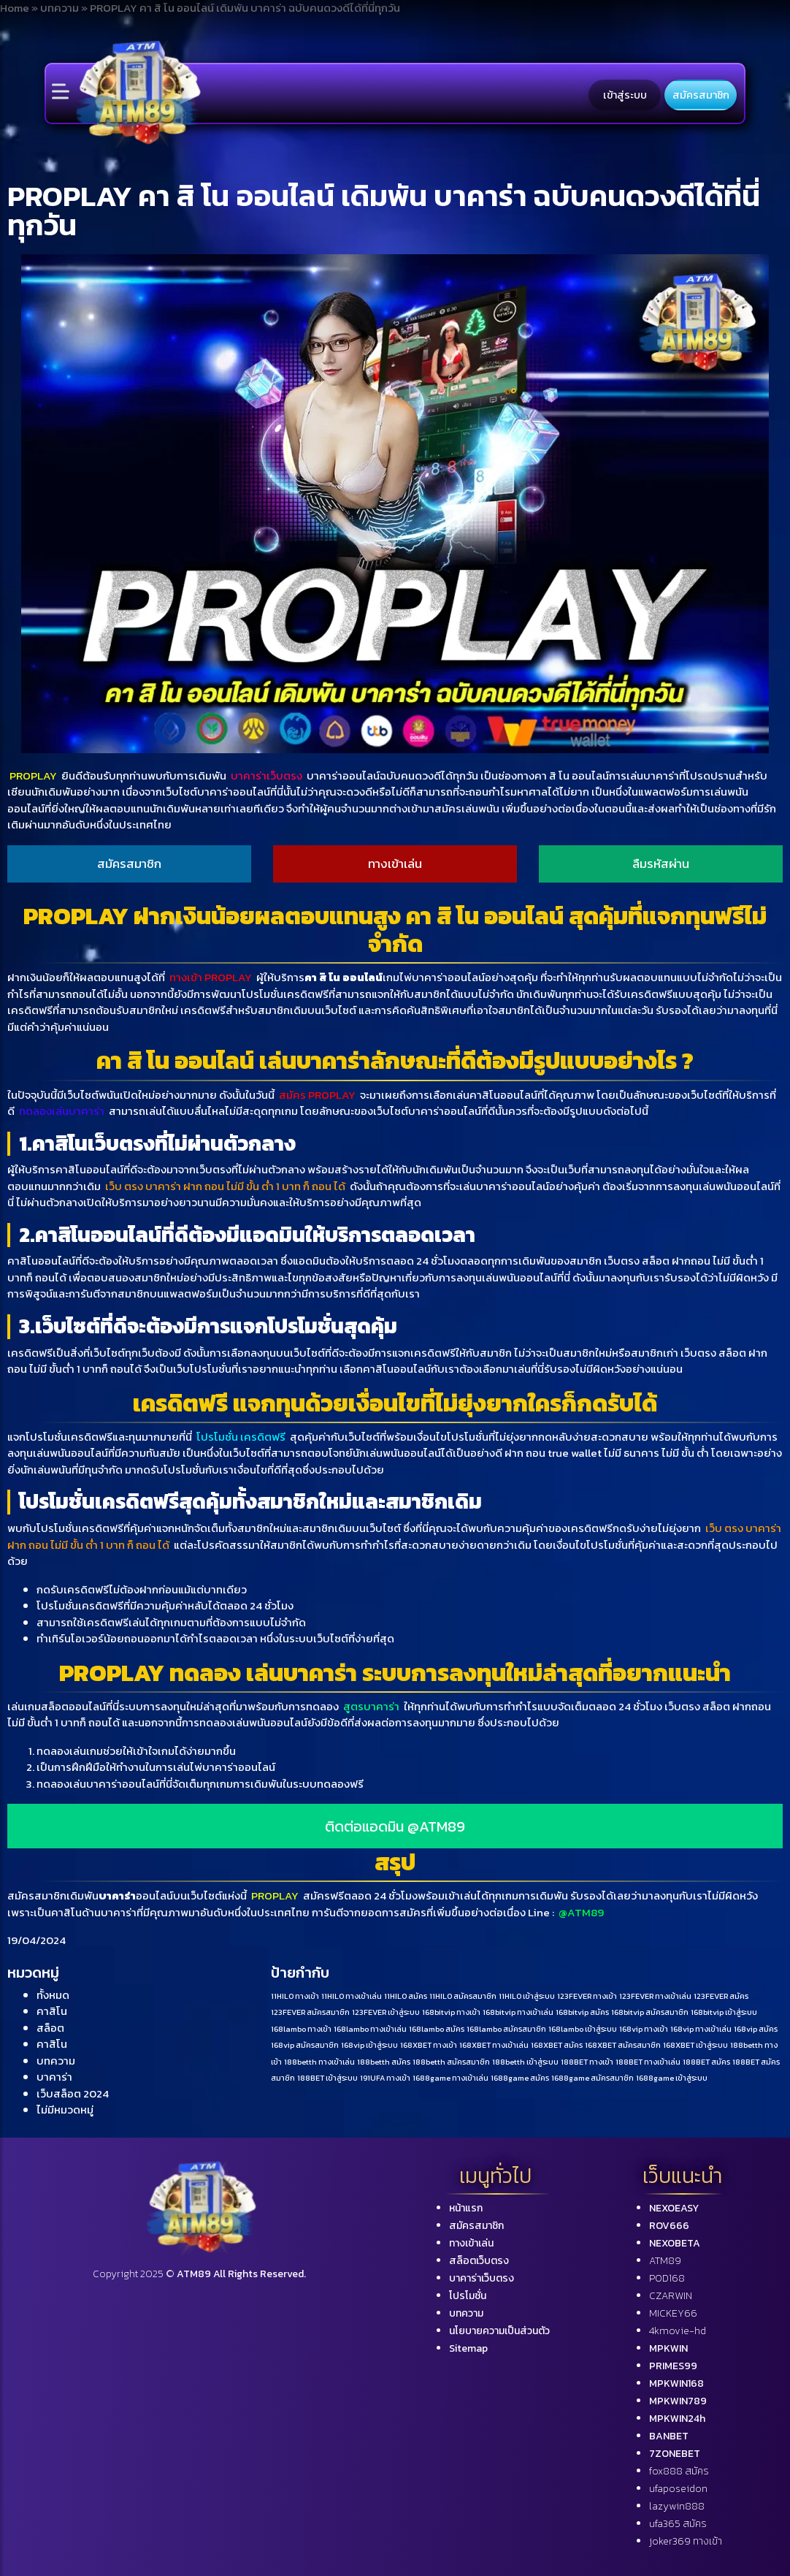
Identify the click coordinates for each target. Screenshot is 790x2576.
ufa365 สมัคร (678, 2523)
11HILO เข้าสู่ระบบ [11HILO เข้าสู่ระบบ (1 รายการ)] (527, 1996)
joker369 (685, 2541)
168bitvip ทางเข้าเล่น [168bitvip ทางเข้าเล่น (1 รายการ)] (518, 2012)
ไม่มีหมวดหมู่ (65, 2109)
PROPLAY (33, 775)
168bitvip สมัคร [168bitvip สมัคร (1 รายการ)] (582, 2012)
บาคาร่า (54, 2076)
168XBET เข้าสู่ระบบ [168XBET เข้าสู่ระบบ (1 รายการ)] (695, 2045)
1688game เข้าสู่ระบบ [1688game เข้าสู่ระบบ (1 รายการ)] (671, 2078)
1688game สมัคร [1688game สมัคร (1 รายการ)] (520, 2078)
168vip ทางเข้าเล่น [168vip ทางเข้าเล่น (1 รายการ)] (701, 2029)
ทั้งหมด (53, 1994)
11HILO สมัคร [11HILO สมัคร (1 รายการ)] (405, 1996)
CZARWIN (670, 2295)
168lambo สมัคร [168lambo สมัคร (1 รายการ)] (436, 2029)
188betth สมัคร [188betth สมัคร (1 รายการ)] (383, 2062)
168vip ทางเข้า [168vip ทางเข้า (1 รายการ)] (643, 2029)
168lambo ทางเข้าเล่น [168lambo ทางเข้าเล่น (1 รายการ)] (370, 2029)
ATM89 (665, 2260)
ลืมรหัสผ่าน (660, 863)
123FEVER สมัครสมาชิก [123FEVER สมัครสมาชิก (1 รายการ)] (310, 2012)
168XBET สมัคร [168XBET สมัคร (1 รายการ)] (557, 2045)
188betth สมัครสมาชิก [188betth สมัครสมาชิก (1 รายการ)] (451, 2062)
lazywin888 (677, 2506)
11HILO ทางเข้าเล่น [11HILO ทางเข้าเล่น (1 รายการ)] (351, 1996)
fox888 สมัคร (679, 2471)
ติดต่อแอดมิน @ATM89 (395, 1826)
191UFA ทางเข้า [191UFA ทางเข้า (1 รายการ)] (385, 2078)
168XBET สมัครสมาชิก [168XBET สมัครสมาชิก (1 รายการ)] (623, 2045)
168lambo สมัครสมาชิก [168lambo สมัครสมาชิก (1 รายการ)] (506, 2029)
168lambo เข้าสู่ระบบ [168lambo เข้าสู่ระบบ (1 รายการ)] (582, 2029)
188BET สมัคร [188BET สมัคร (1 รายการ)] (706, 2062)
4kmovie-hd (677, 2331)
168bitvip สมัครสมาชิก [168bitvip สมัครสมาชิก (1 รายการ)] (650, 2012)
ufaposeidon (678, 2488)
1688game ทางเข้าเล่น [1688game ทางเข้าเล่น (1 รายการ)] (450, 2078)
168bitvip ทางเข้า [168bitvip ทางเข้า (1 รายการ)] (451, 2012)
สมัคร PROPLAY (317, 1094)
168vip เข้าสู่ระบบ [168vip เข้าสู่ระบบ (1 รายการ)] (369, 2045)
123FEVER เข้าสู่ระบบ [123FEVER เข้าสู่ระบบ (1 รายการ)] (386, 2012)
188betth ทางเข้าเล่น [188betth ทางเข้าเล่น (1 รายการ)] (319, 2062)
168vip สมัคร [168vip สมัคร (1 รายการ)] (756, 2029)
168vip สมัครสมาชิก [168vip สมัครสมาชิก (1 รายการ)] (305, 2045)
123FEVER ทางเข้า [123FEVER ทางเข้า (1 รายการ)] (587, 1996)
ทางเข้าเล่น (395, 863)
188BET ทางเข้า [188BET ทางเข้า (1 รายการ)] (587, 2062)
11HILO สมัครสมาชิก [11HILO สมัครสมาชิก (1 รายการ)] (462, 1996)
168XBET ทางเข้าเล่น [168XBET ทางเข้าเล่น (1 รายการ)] (494, 2045)
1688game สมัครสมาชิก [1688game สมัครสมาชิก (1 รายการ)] (592, 2078)
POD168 (667, 2278)
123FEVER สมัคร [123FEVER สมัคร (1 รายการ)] (721, 1996)
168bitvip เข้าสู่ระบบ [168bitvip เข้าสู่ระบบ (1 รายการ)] (724, 2012)
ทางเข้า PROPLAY (210, 977)
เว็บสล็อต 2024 (73, 2093)
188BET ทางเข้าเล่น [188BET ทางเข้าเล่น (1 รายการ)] (647, 2062)
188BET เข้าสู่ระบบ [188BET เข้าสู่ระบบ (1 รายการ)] (327, 2078)
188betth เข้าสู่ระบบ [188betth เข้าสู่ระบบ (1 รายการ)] (525, 2062)
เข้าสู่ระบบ (625, 95)
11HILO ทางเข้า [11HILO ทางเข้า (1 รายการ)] (295, 1996)
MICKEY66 (673, 2313)
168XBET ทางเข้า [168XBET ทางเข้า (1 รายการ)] (428, 2045)
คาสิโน (52, 2011)
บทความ (56, 2060)
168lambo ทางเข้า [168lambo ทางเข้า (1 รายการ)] (301, 2029)
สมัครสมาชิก (700, 95)
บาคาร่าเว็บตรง (266, 775)
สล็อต (50, 2027)
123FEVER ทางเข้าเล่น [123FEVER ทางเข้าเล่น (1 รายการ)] (655, 1996)
